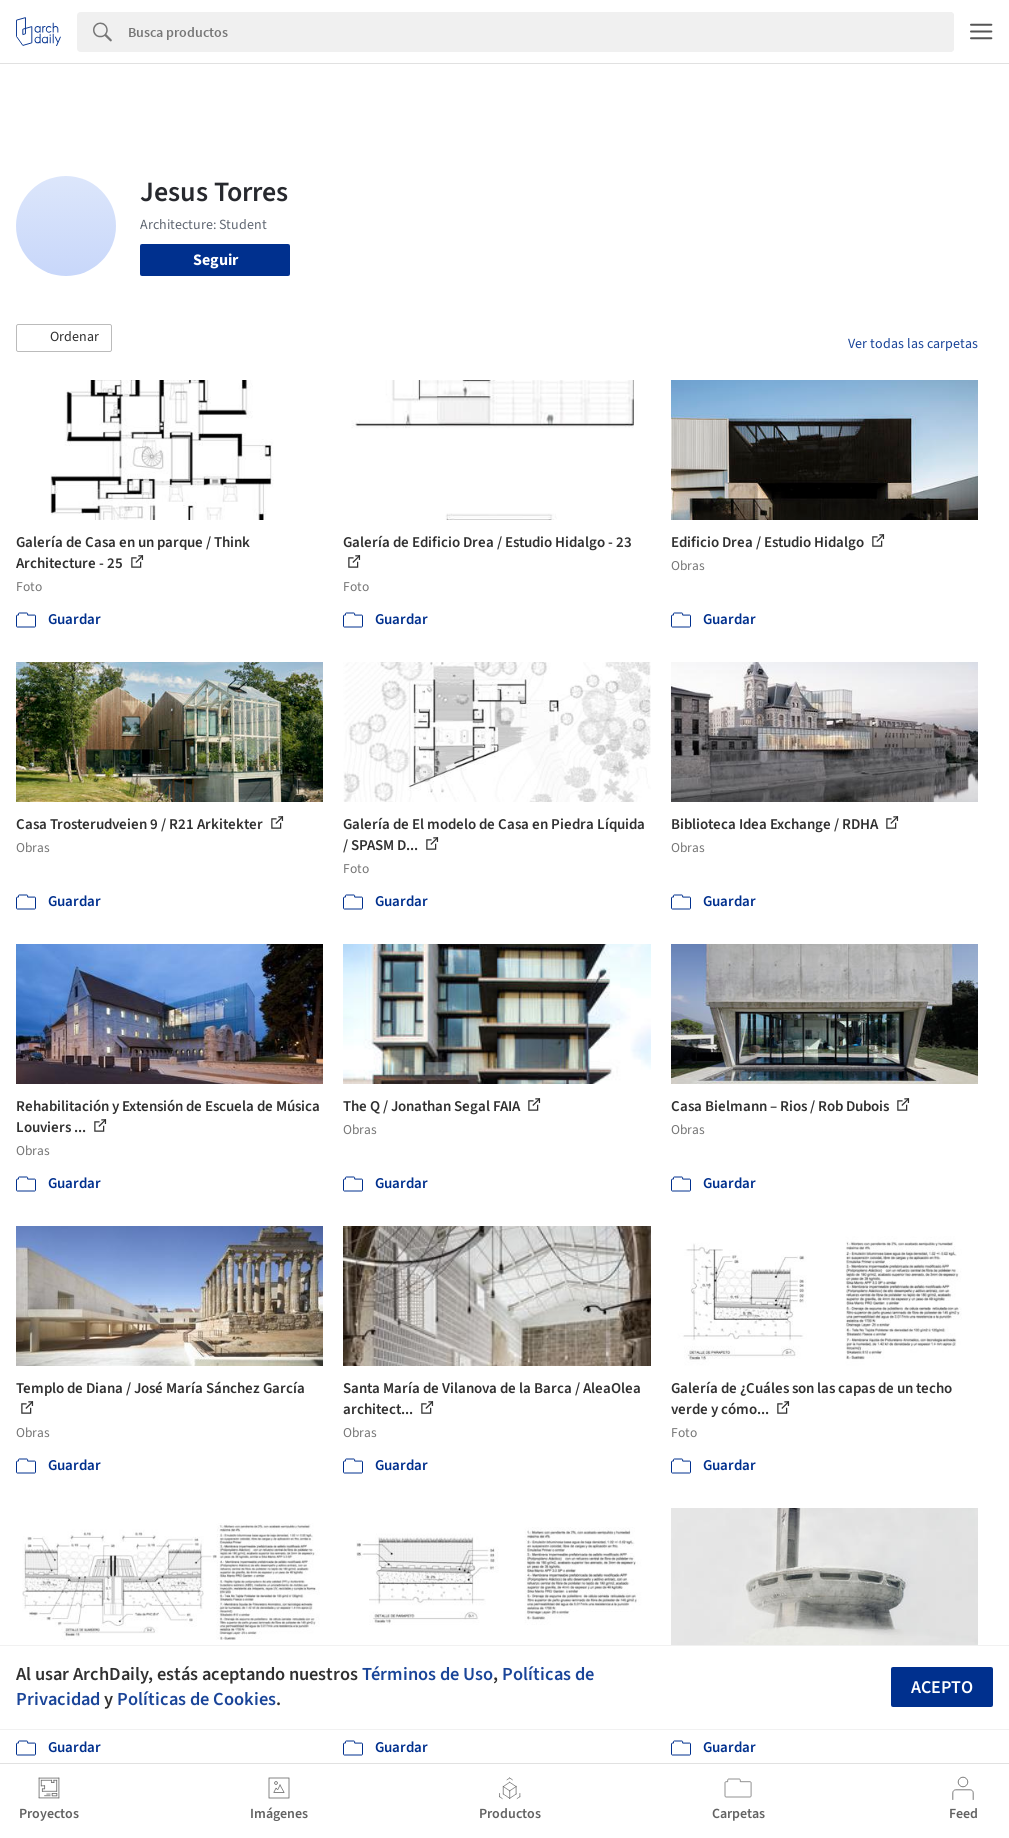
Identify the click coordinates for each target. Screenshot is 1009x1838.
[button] (64, 338)
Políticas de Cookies (196, 1699)
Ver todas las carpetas (913, 344)
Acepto (942, 1687)
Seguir (215, 260)
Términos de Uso (427, 1674)
